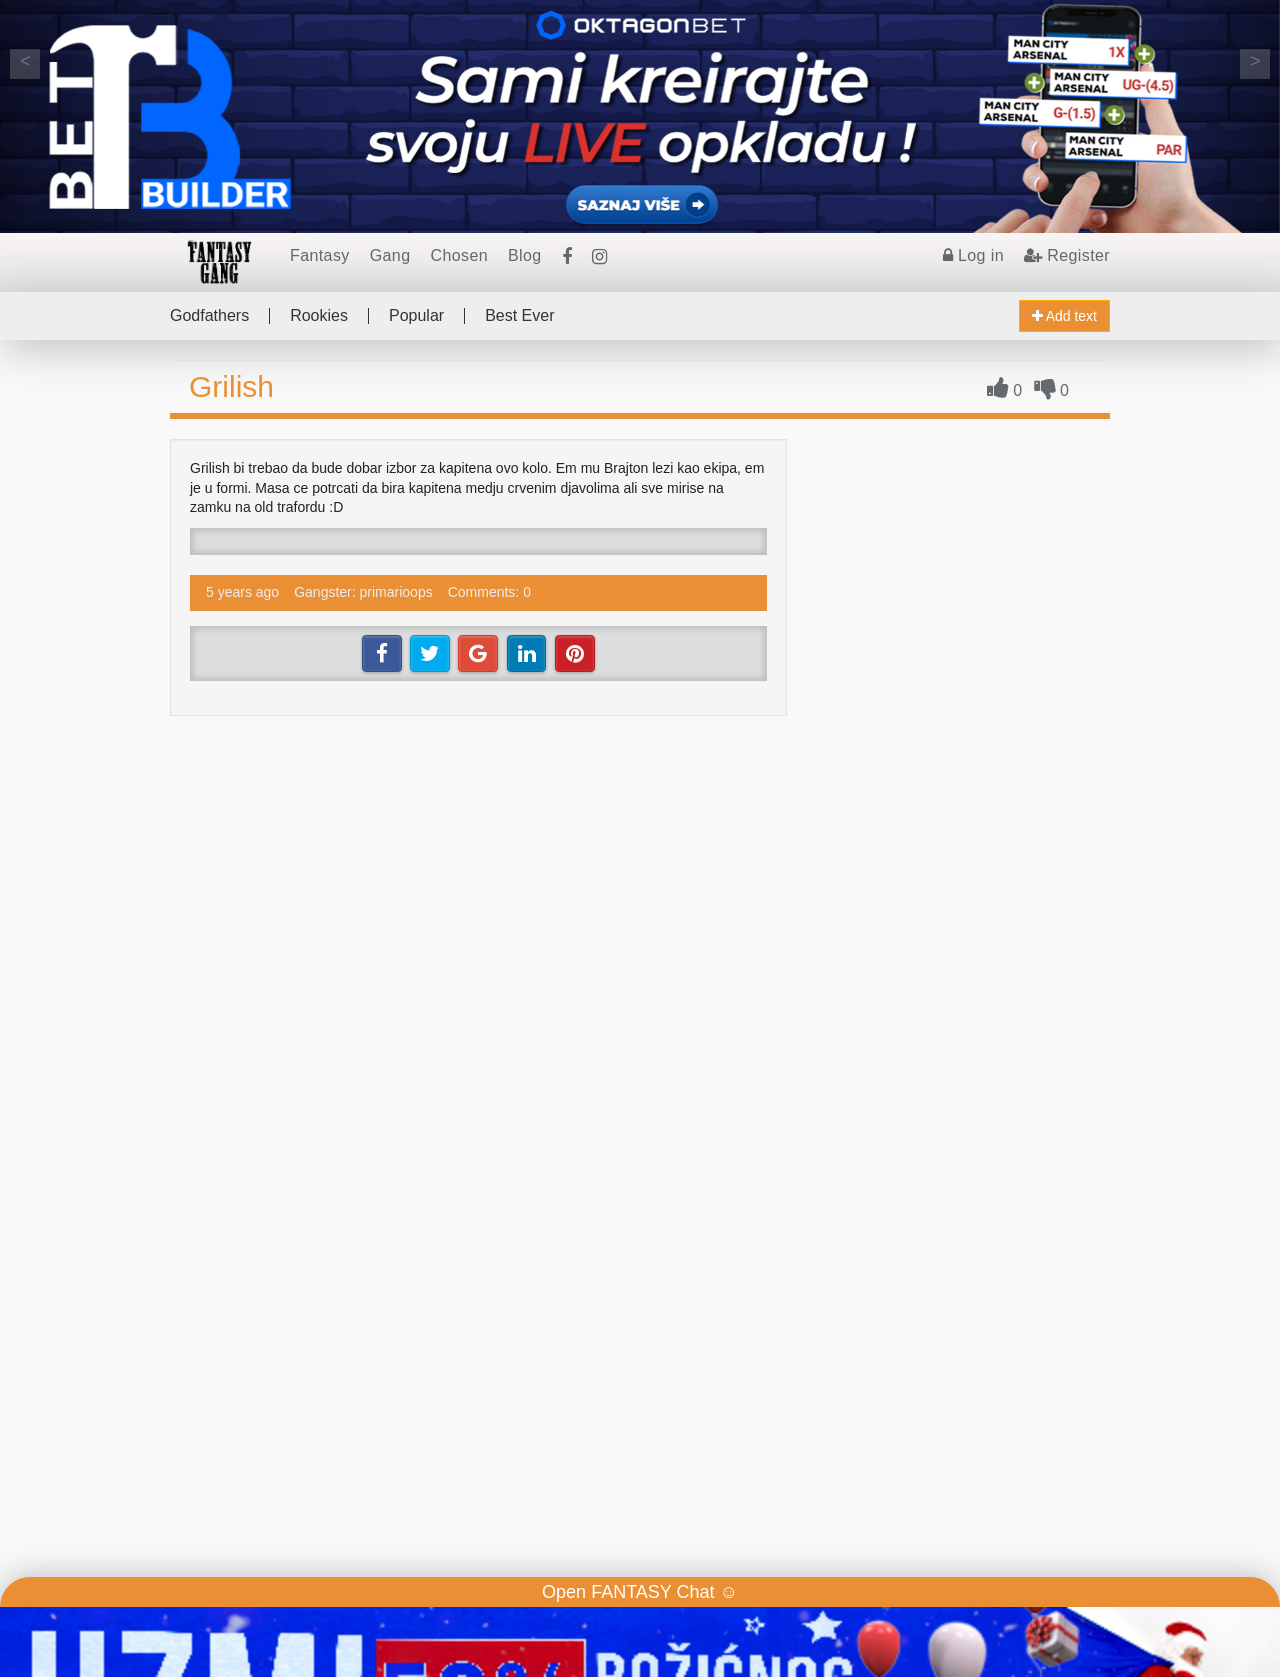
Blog (525, 255)
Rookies (319, 316)
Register (1067, 255)
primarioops (396, 592)
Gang (390, 255)
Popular (416, 316)
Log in (973, 255)
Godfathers (209, 316)
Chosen (459, 255)
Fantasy (320, 255)
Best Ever (519, 316)
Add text (1064, 316)
